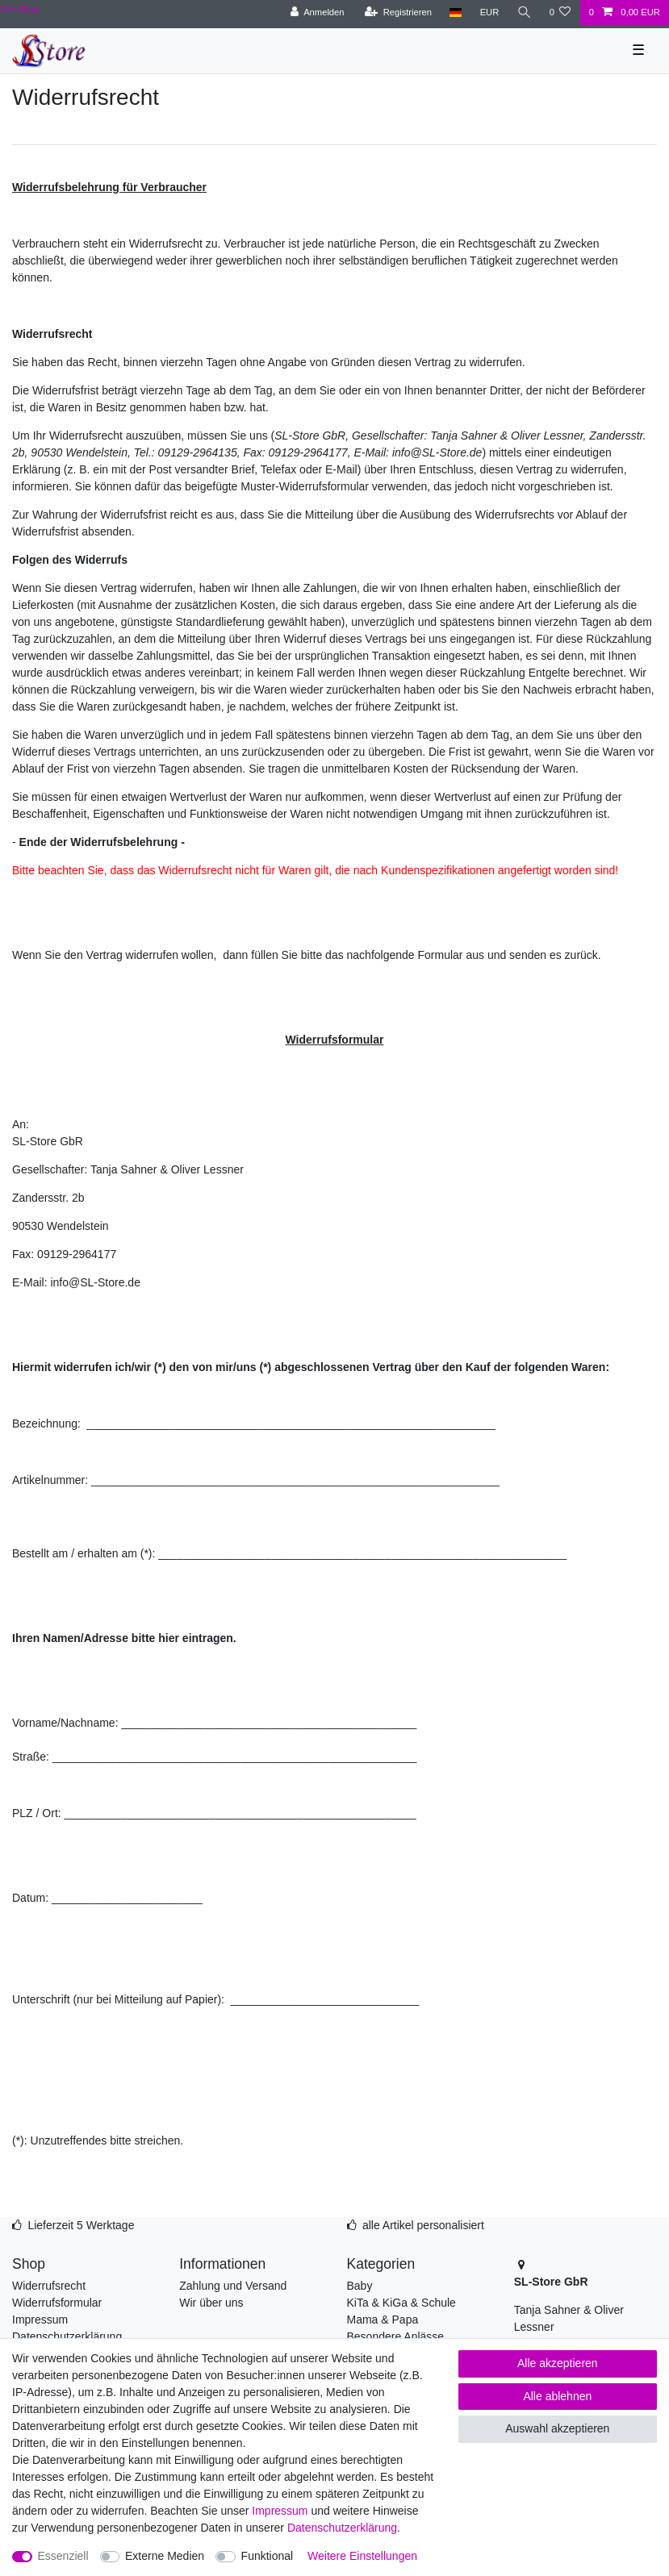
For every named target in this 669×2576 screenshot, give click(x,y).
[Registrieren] (398, 12)
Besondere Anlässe (396, 2336)
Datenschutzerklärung (67, 2336)
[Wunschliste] (559, 12)
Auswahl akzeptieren (557, 2428)
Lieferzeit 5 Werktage (80, 2225)
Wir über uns (211, 2302)
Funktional (267, 2555)
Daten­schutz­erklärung (342, 2527)
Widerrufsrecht (49, 2285)
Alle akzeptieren (557, 2363)
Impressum (40, 2319)
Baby (360, 2285)
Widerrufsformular (57, 2302)
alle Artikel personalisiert (423, 2225)
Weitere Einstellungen (362, 2555)
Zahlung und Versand (232, 2285)
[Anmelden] (317, 12)
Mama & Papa (383, 2319)
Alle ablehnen (557, 2396)
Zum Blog (19, 9)
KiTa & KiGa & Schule (401, 2302)
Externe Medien (164, 2555)
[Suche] (524, 12)
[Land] (455, 12)
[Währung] (489, 12)
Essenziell (63, 2555)
